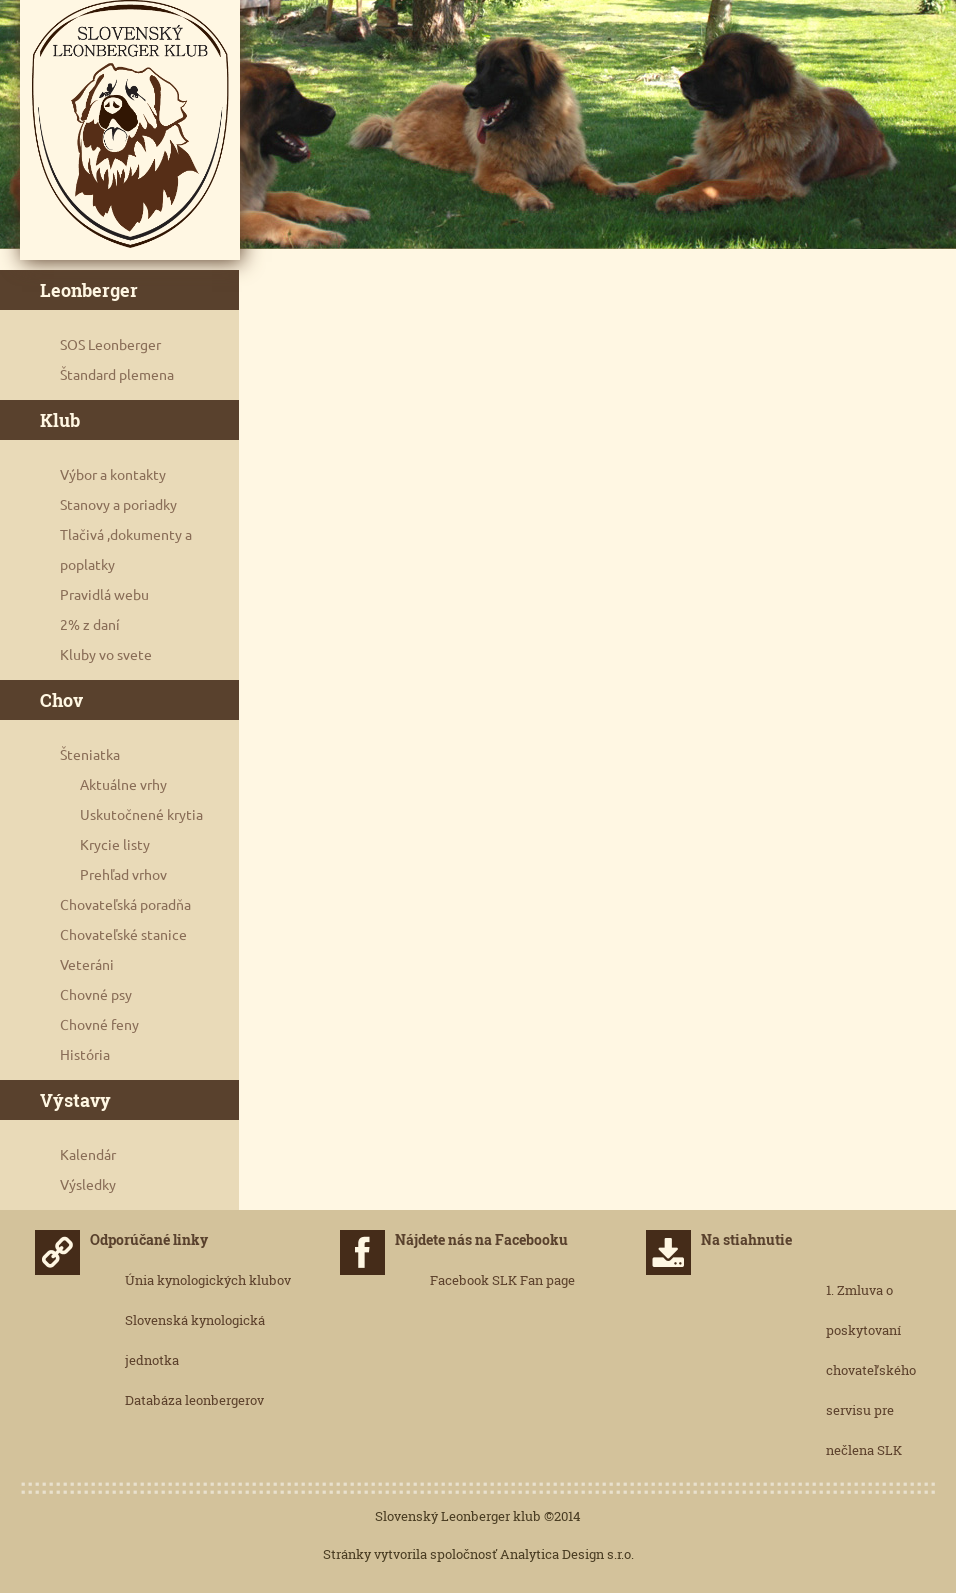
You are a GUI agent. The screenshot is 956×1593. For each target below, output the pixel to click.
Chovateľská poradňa (125, 905)
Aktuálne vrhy (123, 785)
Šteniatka (90, 755)
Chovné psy (96, 995)
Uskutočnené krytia (141, 815)
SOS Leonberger (110, 345)
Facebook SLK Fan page (502, 1280)
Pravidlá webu (104, 595)
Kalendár (88, 1155)
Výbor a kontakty (113, 475)
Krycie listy (115, 845)
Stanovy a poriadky (118, 505)
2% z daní (90, 625)
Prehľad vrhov (123, 875)
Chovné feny (99, 1025)
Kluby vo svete (106, 655)
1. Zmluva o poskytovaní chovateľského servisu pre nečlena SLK (871, 1370)
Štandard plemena (117, 375)
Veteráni (87, 965)
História (85, 1055)
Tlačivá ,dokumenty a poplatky (126, 550)
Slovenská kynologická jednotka (195, 1340)
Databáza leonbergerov (194, 1400)
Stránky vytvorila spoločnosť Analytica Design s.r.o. (478, 1554)
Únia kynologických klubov (208, 1280)
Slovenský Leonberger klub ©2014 (478, 1516)
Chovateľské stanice (123, 935)
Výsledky (88, 1185)
